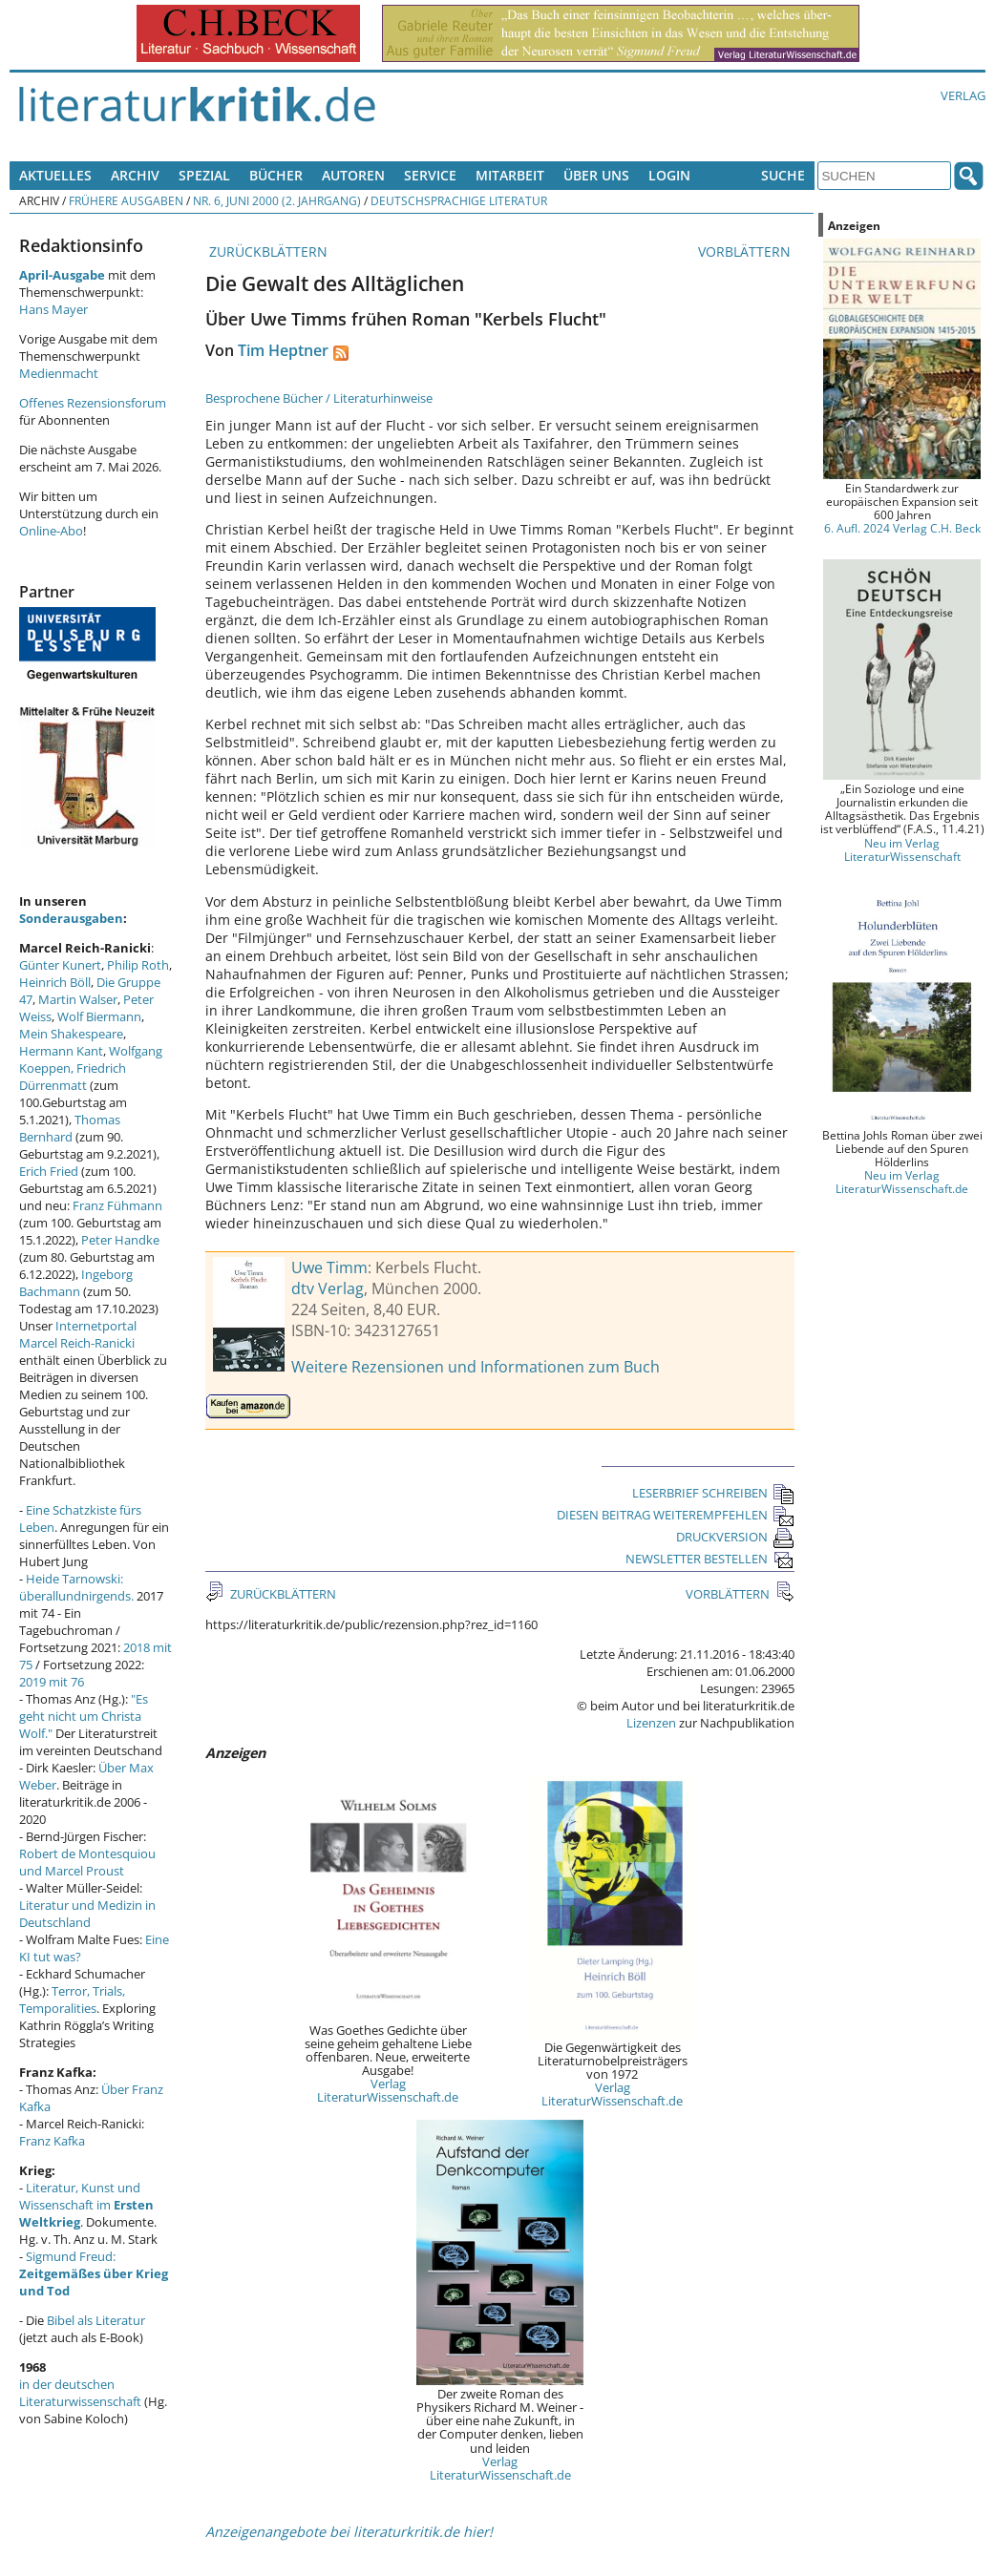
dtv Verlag (327, 1288)
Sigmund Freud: (93, 2273)
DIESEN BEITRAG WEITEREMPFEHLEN (675, 1514)
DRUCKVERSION (735, 1536)
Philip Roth (138, 965)
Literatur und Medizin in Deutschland (87, 1913)
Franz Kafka (52, 2140)
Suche (783, 175)
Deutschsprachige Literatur (458, 200)
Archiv (135, 175)
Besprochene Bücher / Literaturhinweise (319, 398)
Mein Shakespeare (71, 1033)
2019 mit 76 (51, 1681)
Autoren (353, 175)
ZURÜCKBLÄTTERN (266, 251)
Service (430, 175)
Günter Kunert (60, 965)
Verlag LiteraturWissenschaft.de (387, 2090)
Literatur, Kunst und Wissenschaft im (86, 2204)
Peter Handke (120, 1239)
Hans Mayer (53, 309)
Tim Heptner (283, 350)
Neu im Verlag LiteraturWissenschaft (902, 849)
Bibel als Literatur (96, 2320)
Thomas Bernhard (69, 1128)
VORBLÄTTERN (746, 251)
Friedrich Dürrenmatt (72, 1076)
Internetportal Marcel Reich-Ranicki (78, 1334)
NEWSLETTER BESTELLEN (709, 1558)
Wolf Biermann (99, 1016)
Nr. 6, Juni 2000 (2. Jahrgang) (277, 200)
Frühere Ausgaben (126, 200)
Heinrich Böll (55, 982)
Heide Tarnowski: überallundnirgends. (76, 1587)
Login (669, 175)
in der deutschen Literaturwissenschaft (80, 2393)
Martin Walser (77, 999)
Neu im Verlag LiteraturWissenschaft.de (902, 1181)
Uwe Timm (329, 1267)
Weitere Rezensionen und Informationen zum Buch (475, 1366)
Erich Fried (48, 1171)
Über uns (596, 175)
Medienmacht (58, 373)
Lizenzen (651, 1722)
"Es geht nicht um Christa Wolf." (83, 1716)
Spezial (204, 175)
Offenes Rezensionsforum (92, 402)
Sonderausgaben (71, 918)
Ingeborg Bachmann (76, 1283)
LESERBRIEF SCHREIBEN (713, 1492)
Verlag (963, 95)
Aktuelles (55, 175)
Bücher (276, 175)
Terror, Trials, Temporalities (72, 1999)
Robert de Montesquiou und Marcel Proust (87, 1862)
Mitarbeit (510, 175)
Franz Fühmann (117, 1205)
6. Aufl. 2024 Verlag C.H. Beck (902, 527)
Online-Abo (51, 530)
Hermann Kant (61, 1050)
